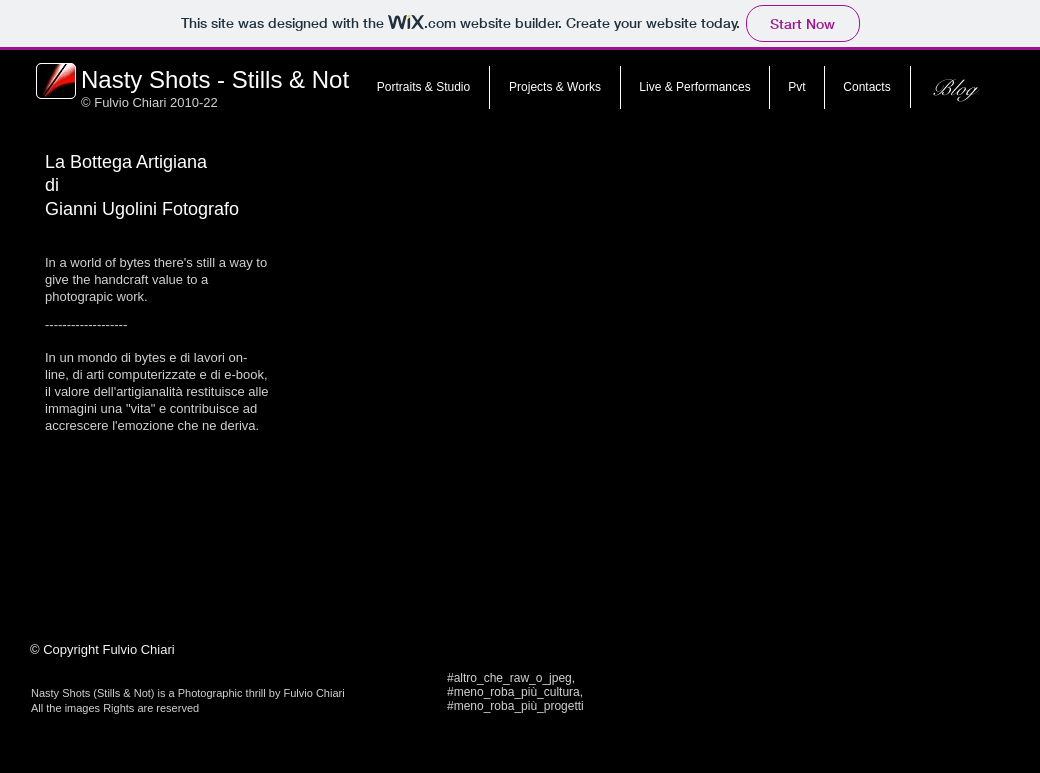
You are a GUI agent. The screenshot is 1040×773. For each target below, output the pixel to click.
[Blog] (953, 88)
